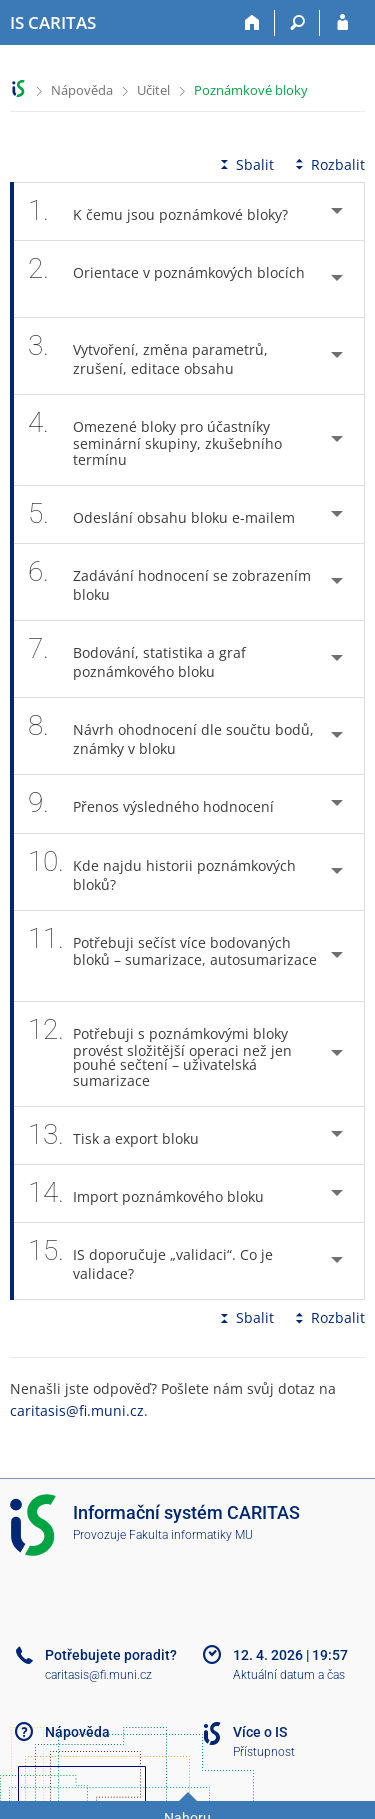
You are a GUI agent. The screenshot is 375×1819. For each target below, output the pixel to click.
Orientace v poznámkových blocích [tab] (166, 279)
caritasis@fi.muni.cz (77, 1410)
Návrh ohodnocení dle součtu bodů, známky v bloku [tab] (171, 736)
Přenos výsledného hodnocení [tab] (162, 803)
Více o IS (260, 1732)
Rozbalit (328, 164)
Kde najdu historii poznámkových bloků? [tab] (162, 872)
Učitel (153, 90)
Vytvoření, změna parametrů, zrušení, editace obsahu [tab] (148, 356)
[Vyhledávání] (297, 23)
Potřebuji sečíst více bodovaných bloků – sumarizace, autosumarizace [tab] (172, 956)
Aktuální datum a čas (289, 1675)
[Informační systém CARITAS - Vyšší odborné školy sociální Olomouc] (53, 23)
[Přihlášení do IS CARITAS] (342, 23)
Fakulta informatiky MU (191, 1535)
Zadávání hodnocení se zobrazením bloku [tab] (169, 582)
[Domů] (252, 23)
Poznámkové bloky (251, 90)
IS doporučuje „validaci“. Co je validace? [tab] (150, 1261)
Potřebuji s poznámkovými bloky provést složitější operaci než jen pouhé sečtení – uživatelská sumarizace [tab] (160, 1054)
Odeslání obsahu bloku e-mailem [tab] (172, 514)
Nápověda (82, 90)
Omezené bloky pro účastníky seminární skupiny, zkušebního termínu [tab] (155, 440)
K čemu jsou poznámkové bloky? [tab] (169, 211)
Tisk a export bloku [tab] (124, 1135)
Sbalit (245, 164)
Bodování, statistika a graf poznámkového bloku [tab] (137, 659)
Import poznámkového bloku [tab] (157, 1193)
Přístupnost (264, 1752)
